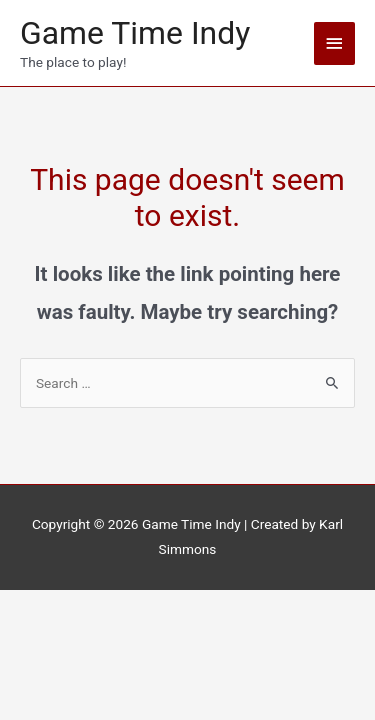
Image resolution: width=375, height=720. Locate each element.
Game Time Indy (135, 33)
